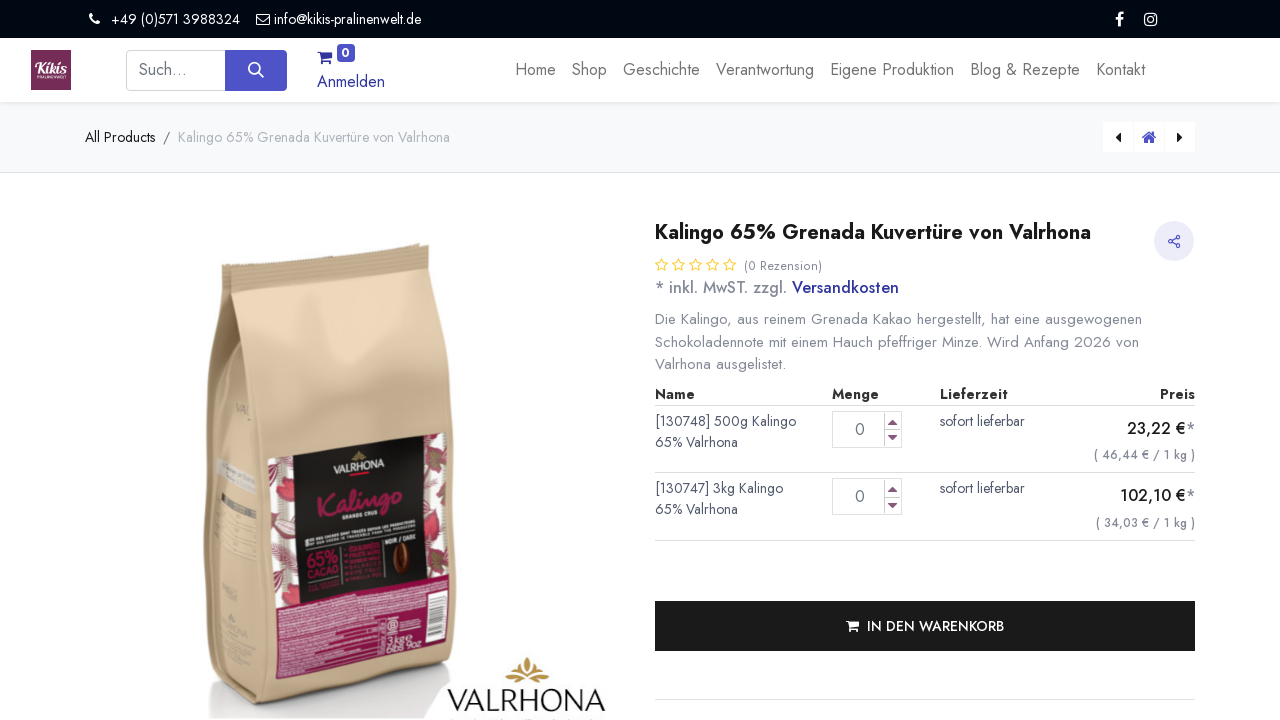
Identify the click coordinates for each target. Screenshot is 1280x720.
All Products (120, 137)
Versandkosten (845, 287)
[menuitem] (535, 70)
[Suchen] (255, 70)
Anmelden (351, 81)
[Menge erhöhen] (892, 421)
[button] (925, 626)
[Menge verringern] (892, 437)
